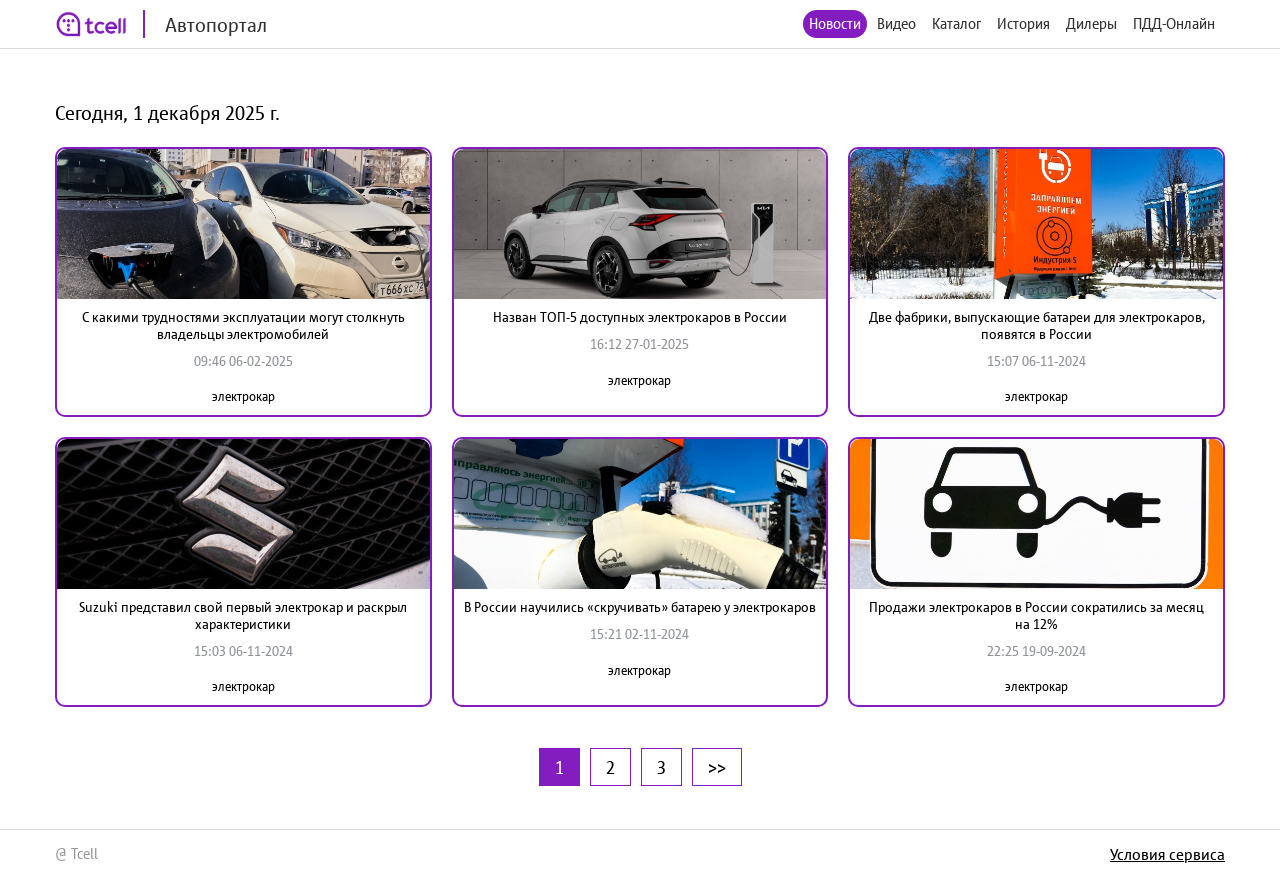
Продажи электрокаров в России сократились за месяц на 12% (1036, 615)
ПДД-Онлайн (1174, 23)
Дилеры (1091, 23)
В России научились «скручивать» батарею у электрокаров (640, 607)
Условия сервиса (1167, 854)
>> (717, 767)
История (1023, 23)
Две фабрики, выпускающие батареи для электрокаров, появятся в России (1037, 325)
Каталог (956, 23)
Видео (896, 23)
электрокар (243, 396)
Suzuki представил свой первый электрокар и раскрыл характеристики (243, 615)
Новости (835, 23)
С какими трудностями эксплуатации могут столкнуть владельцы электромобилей (243, 325)
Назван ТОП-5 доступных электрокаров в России (640, 317)
